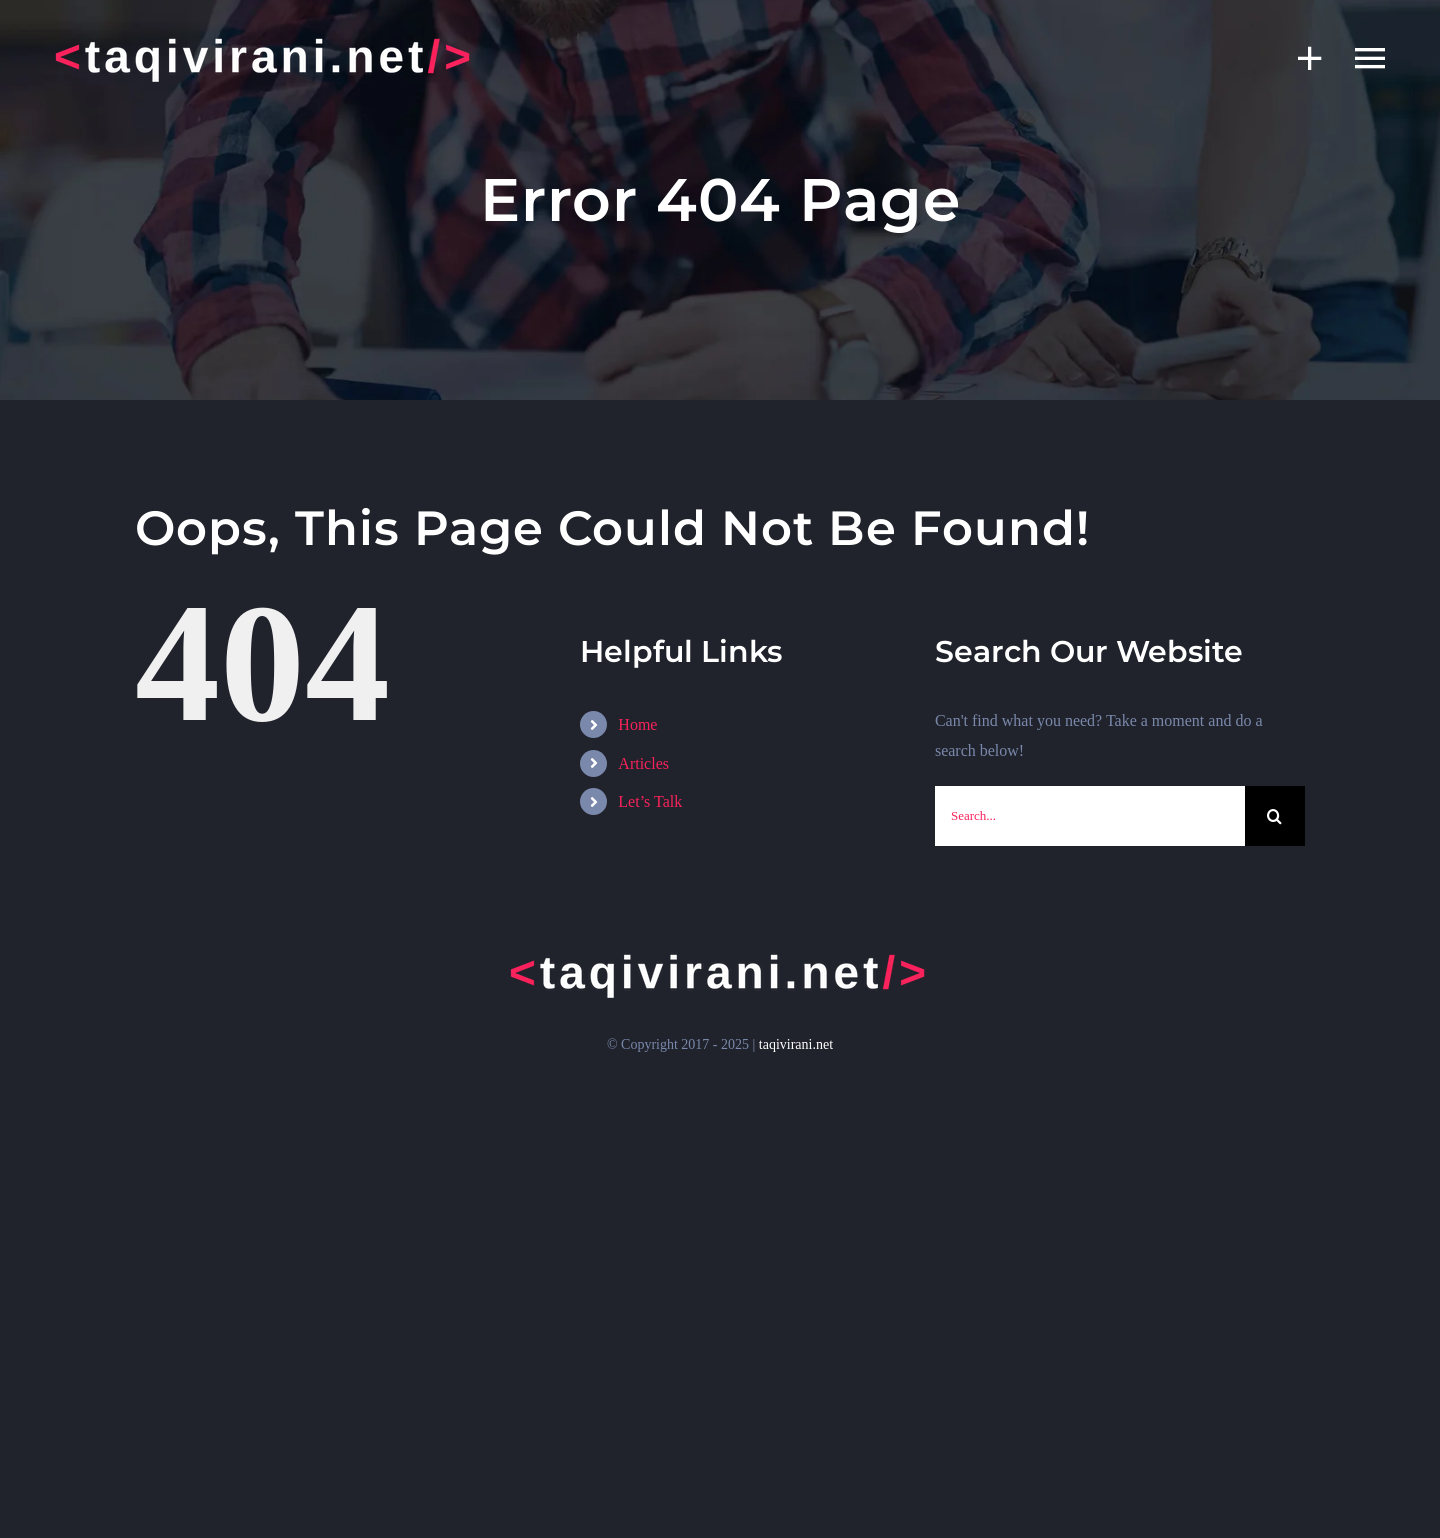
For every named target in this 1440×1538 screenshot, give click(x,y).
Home (637, 724)
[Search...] (1090, 816)
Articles (643, 763)
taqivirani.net (796, 1044)
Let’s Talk (650, 801)
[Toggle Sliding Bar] (1300, 57)
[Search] (1275, 816)
